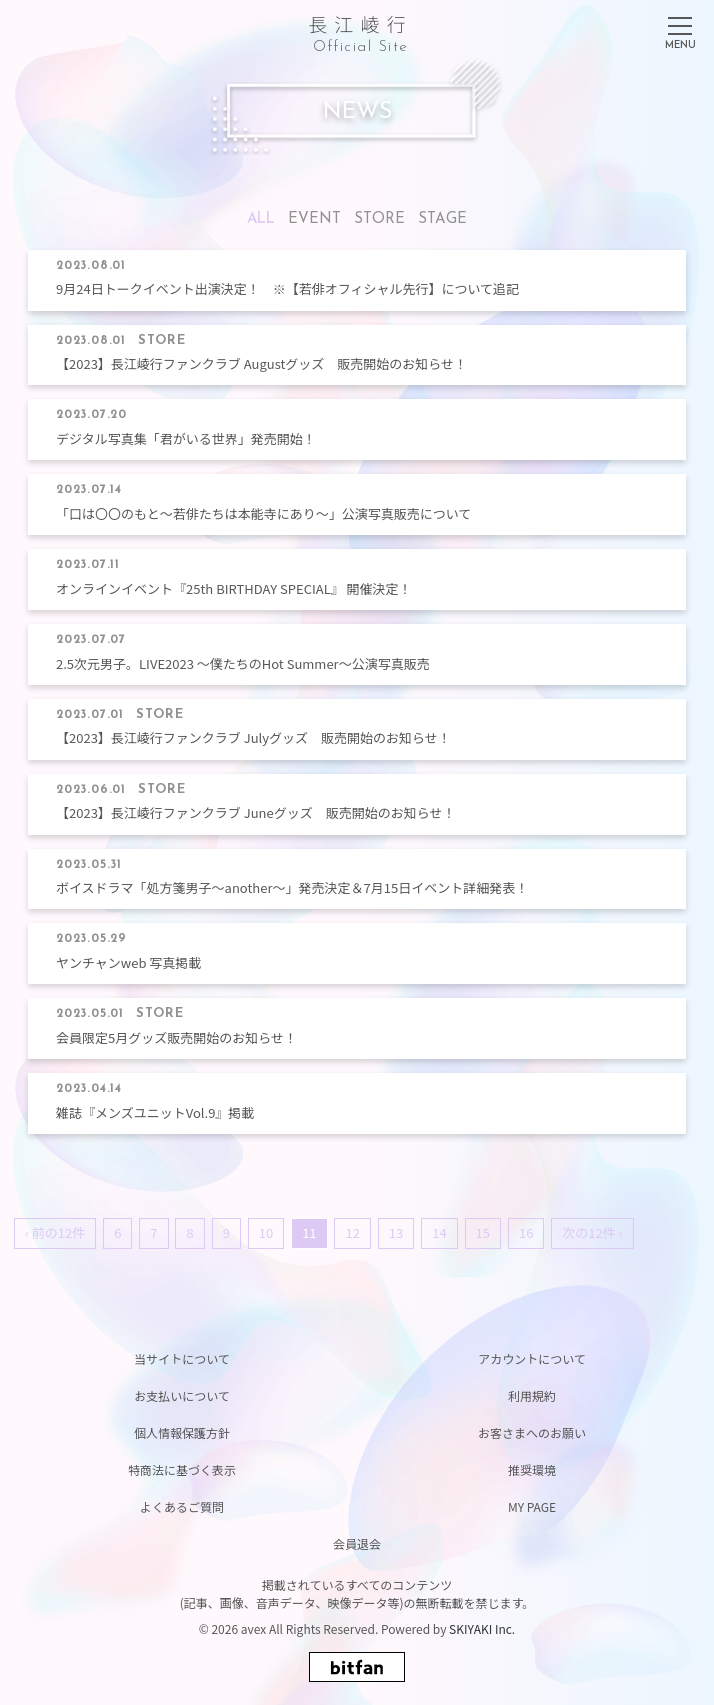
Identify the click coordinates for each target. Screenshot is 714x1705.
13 (396, 1232)
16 (526, 1232)
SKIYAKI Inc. (482, 1628)
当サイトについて (182, 1358)
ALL (261, 219)
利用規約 (532, 1395)
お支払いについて (182, 1395)
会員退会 (357, 1543)
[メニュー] (680, 29)
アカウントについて (532, 1358)
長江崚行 (360, 30)
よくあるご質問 (182, 1506)
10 (266, 1232)
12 (352, 1232)
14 (439, 1232)
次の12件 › (592, 1232)
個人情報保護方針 (182, 1432)
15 (483, 1232)
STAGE (442, 219)
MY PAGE (532, 1506)
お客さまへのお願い (532, 1432)
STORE (379, 219)
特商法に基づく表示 (182, 1469)
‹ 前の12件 (55, 1232)
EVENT (314, 219)
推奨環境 (532, 1469)
